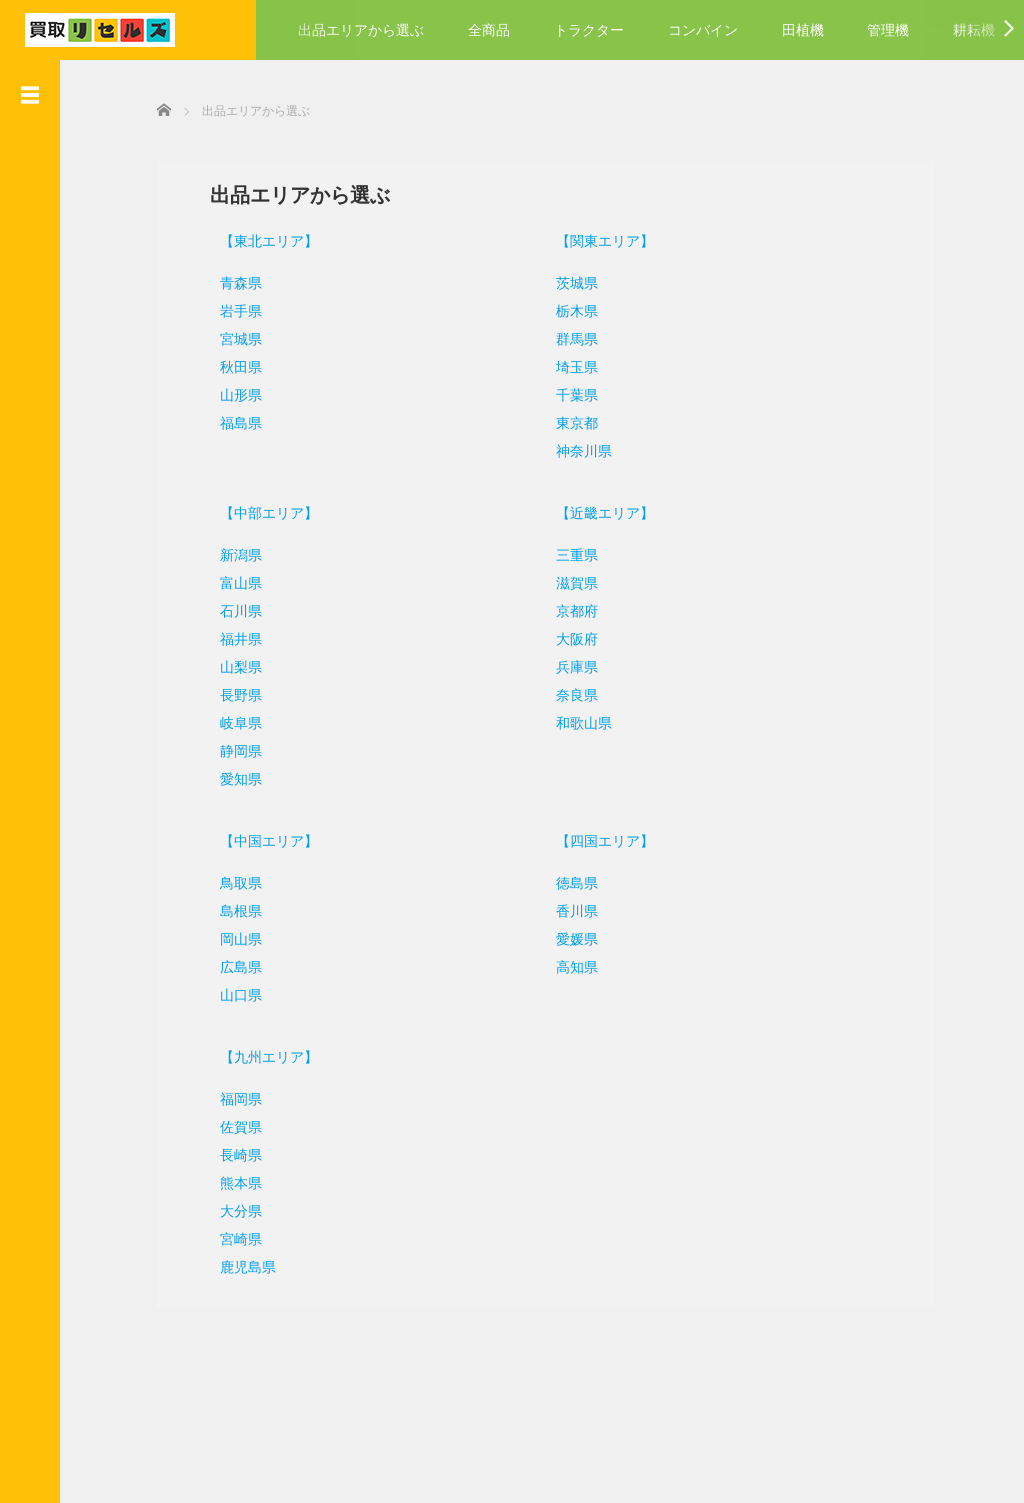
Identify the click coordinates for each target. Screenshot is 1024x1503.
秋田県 (228, 365)
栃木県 (573, 309)
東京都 (573, 421)
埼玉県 (573, 365)
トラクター (589, 30)
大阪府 (573, 637)
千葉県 (573, 393)
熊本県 (228, 1181)
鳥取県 (228, 881)
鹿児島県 (235, 1265)
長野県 (228, 693)
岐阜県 (228, 721)
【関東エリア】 (601, 239)
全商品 (489, 30)
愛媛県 (573, 937)
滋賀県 (573, 581)
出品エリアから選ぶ (361, 30)
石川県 (228, 609)
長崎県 (228, 1153)
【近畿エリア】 (601, 511)
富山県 (228, 581)
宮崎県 (228, 1237)
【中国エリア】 (256, 839)
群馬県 (573, 337)
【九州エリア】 (256, 1055)
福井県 (228, 637)
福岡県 (228, 1097)
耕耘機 (974, 30)
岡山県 (228, 937)
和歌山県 (580, 721)
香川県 (573, 909)
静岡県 (228, 749)
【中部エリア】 (256, 511)
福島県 (228, 421)
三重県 (573, 553)
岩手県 (228, 309)
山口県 (228, 993)
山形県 (228, 393)
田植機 (803, 30)
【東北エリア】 (256, 239)
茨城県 (573, 281)
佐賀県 (228, 1125)
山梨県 (228, 665)
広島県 (228, 965)
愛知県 (228, 777)
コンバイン (703, 30)
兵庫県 (573, 665)
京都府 (573, 609)
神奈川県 (580, 449)
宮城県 (228, 337)
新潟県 (228, 553)
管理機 (888, 30)
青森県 (228, 281)
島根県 (228, 909)
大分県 (228, 1209)
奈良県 (573, 693)
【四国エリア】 (601, 839)
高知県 (573, 965)
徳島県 (573, 881)
